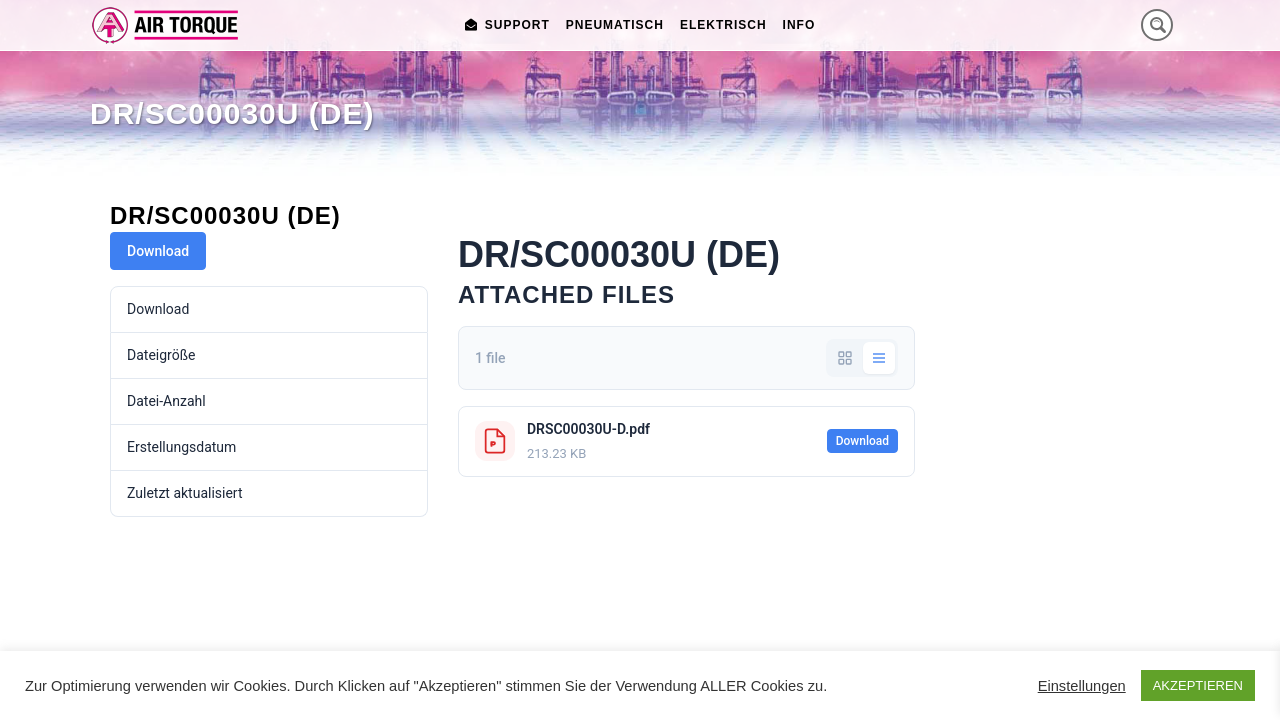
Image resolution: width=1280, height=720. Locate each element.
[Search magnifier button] (1157, 25)
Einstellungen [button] (1082, 686)
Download (158, 251)
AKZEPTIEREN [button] (1198, 685)
